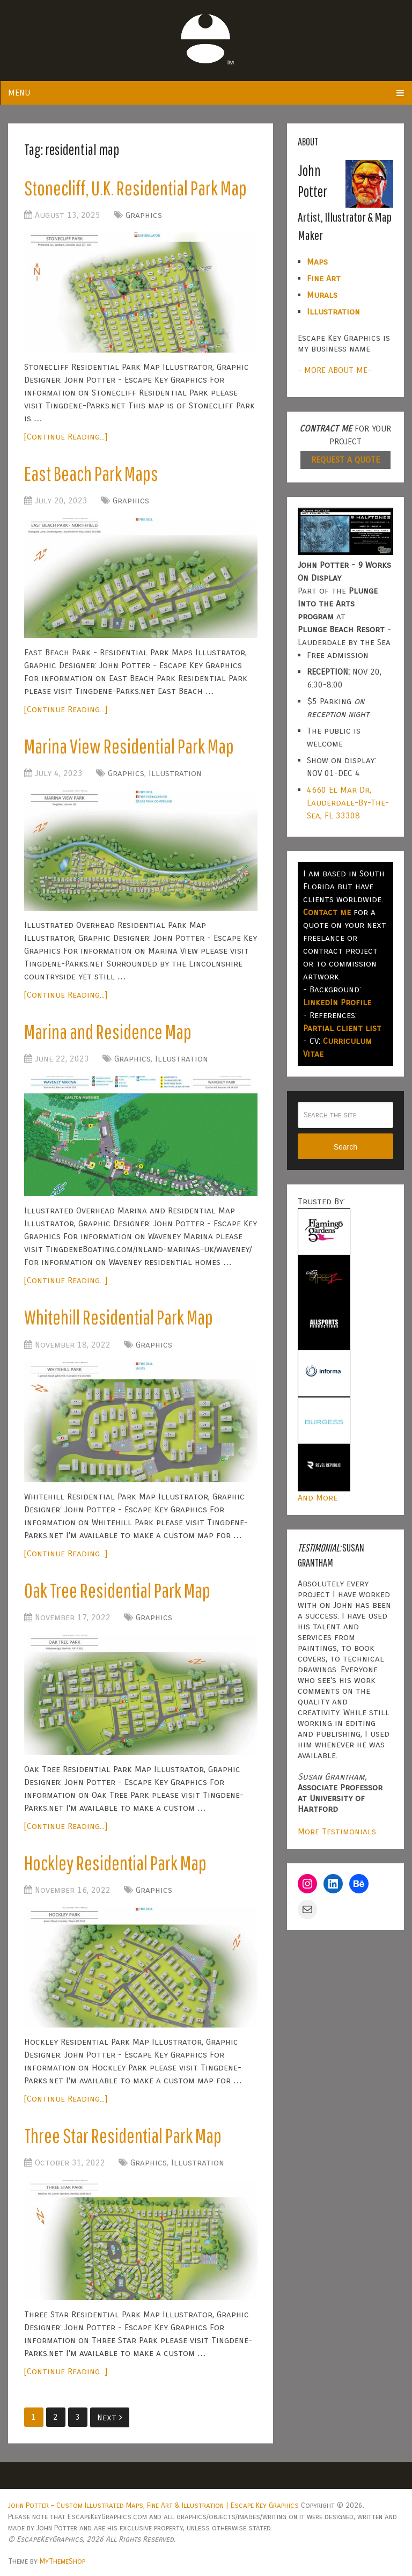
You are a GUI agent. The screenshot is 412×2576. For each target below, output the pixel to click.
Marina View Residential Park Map (129, 746)
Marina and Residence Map (108, 1031)
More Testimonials (337, 1831)
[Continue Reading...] (65, 436)
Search (345, 1147)
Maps (317, 262)
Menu (19, 92)
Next (109, 2417)
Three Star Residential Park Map (123, 2135)
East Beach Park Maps (91, 473)
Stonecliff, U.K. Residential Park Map (135, 188)
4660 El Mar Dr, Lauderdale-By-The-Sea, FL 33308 (348, 803)
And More (317, 1497)
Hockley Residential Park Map (115, 1863)
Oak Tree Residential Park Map (117, 1590)
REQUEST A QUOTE (345, 460)
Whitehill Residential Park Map (118, 1317)
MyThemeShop (62, 2561)
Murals (322, 295)
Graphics (144, 215)
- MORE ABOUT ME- (334, 370)
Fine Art (324, 278)
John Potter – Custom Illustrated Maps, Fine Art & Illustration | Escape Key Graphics (153, 2505)
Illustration (175, 773)
